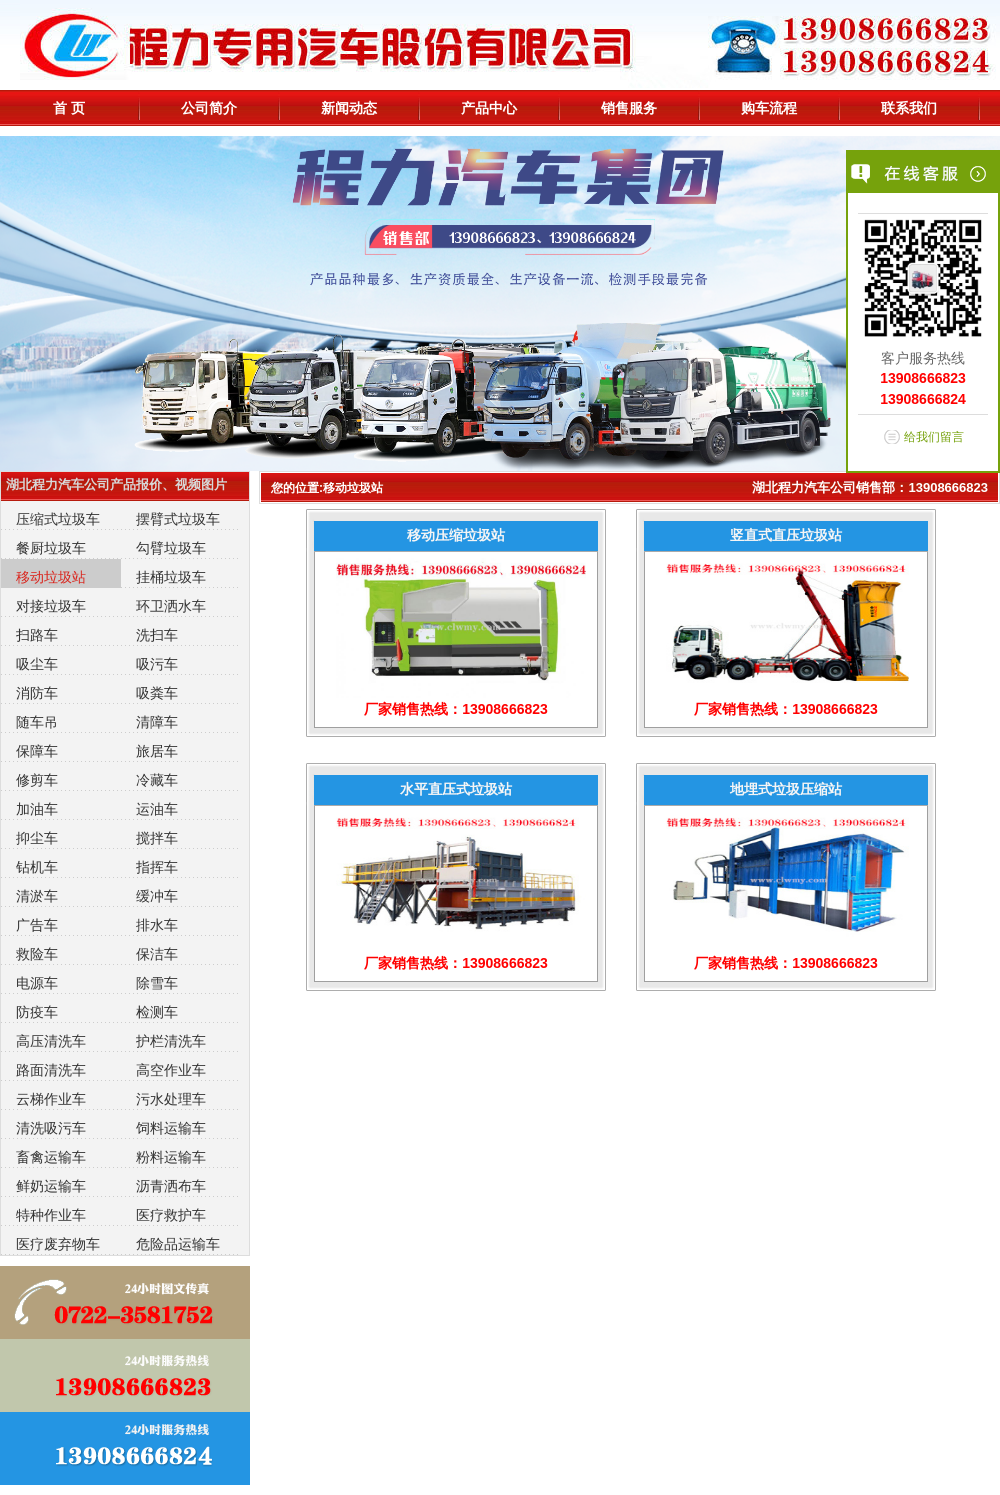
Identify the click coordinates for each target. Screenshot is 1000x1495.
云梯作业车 (51, 1099)
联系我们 (909, 108)
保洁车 (157, 954)
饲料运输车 (171, 1128)
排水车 (157, 925)
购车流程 (769, 108)
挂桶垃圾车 (171, 577)
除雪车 (157, 983)
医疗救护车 (171, 1215)
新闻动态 (349, 108)
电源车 (37, 983)
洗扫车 (157, 635)
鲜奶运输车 (51, 1186)
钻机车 (37, 867)
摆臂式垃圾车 (178, 519)
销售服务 (629, 108)
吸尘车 (37, 664)
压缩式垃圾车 (58, 519)
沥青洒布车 (171, 1186)
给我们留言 (934, 437)
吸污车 (157, 664)
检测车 (157, 1012)
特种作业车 (51, 1215)
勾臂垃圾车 (171, 548)
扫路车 (37, 635)
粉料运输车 (171, 1157)
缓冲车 (157, 896)
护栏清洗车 (171, 1041)
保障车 (37, 751)
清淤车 (37, 896)
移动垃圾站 (51, 577)
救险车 (37, 954)
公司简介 (209, 108)
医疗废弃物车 (58, 1244)
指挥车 (157, 867)
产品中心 (489, 108)
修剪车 (37, 780)
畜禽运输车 (51, 1157)
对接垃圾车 (51, 606)
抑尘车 (37, 838)
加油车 (37, 809)
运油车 (157, 809)
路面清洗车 (51, 1070)
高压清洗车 (51, 1041)
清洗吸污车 (51, 1128)
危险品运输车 (178, 1244)
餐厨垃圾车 (51, 548)
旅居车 (157, 751)
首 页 (69, 108)
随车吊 (37, 722)
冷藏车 (157, 780)
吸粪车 (157, 693)
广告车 (37, 925)
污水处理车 (171, 1099)
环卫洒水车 (171, 606)
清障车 (157, 722)
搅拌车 (157, 838)
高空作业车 (171, 1070)
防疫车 (37, 1012)
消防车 (37, 693)
